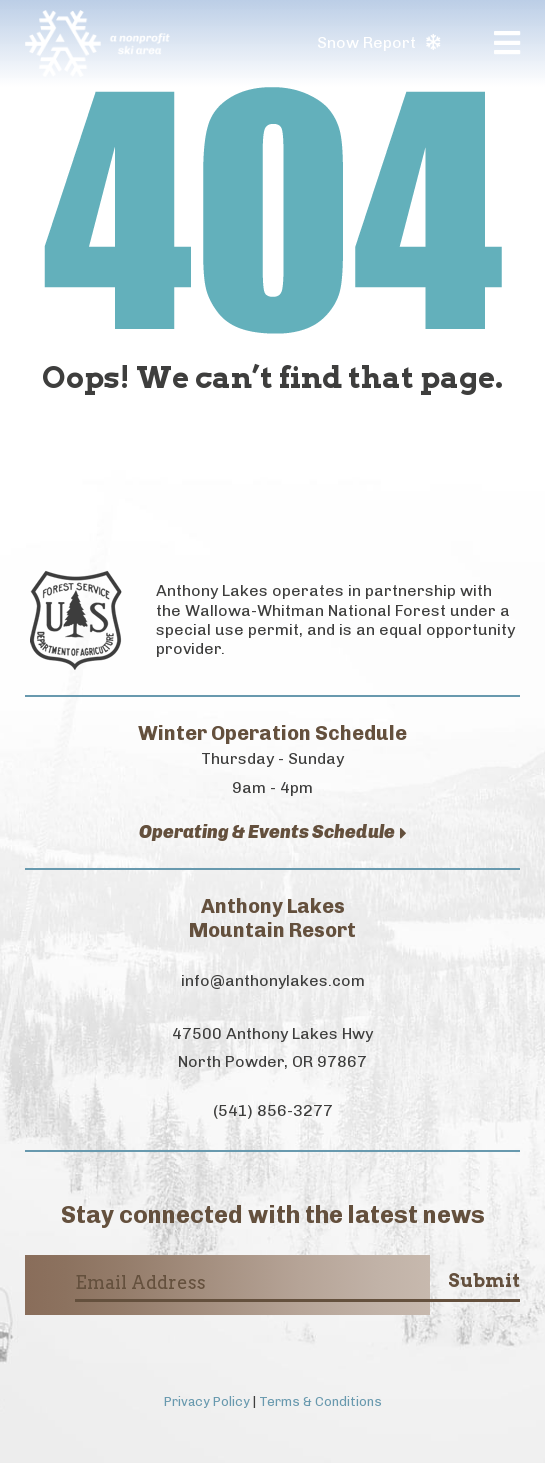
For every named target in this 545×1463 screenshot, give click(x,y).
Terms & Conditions (320, 1401)
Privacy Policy (207, 1401)
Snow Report (378, 42)
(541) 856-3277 (273, 1110)
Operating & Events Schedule (273, 832)
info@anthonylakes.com (273, 980)
